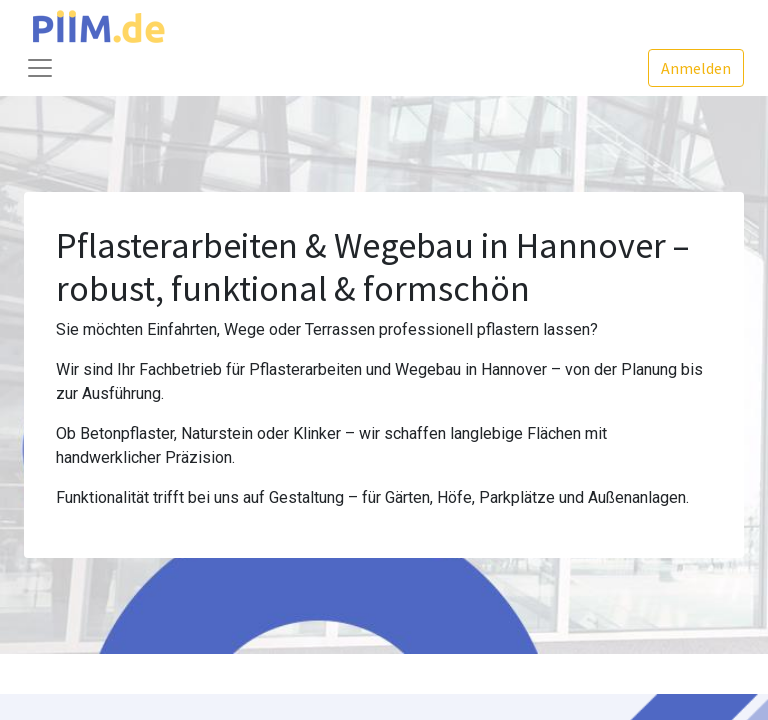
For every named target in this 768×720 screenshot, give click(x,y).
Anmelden (696, 68)
